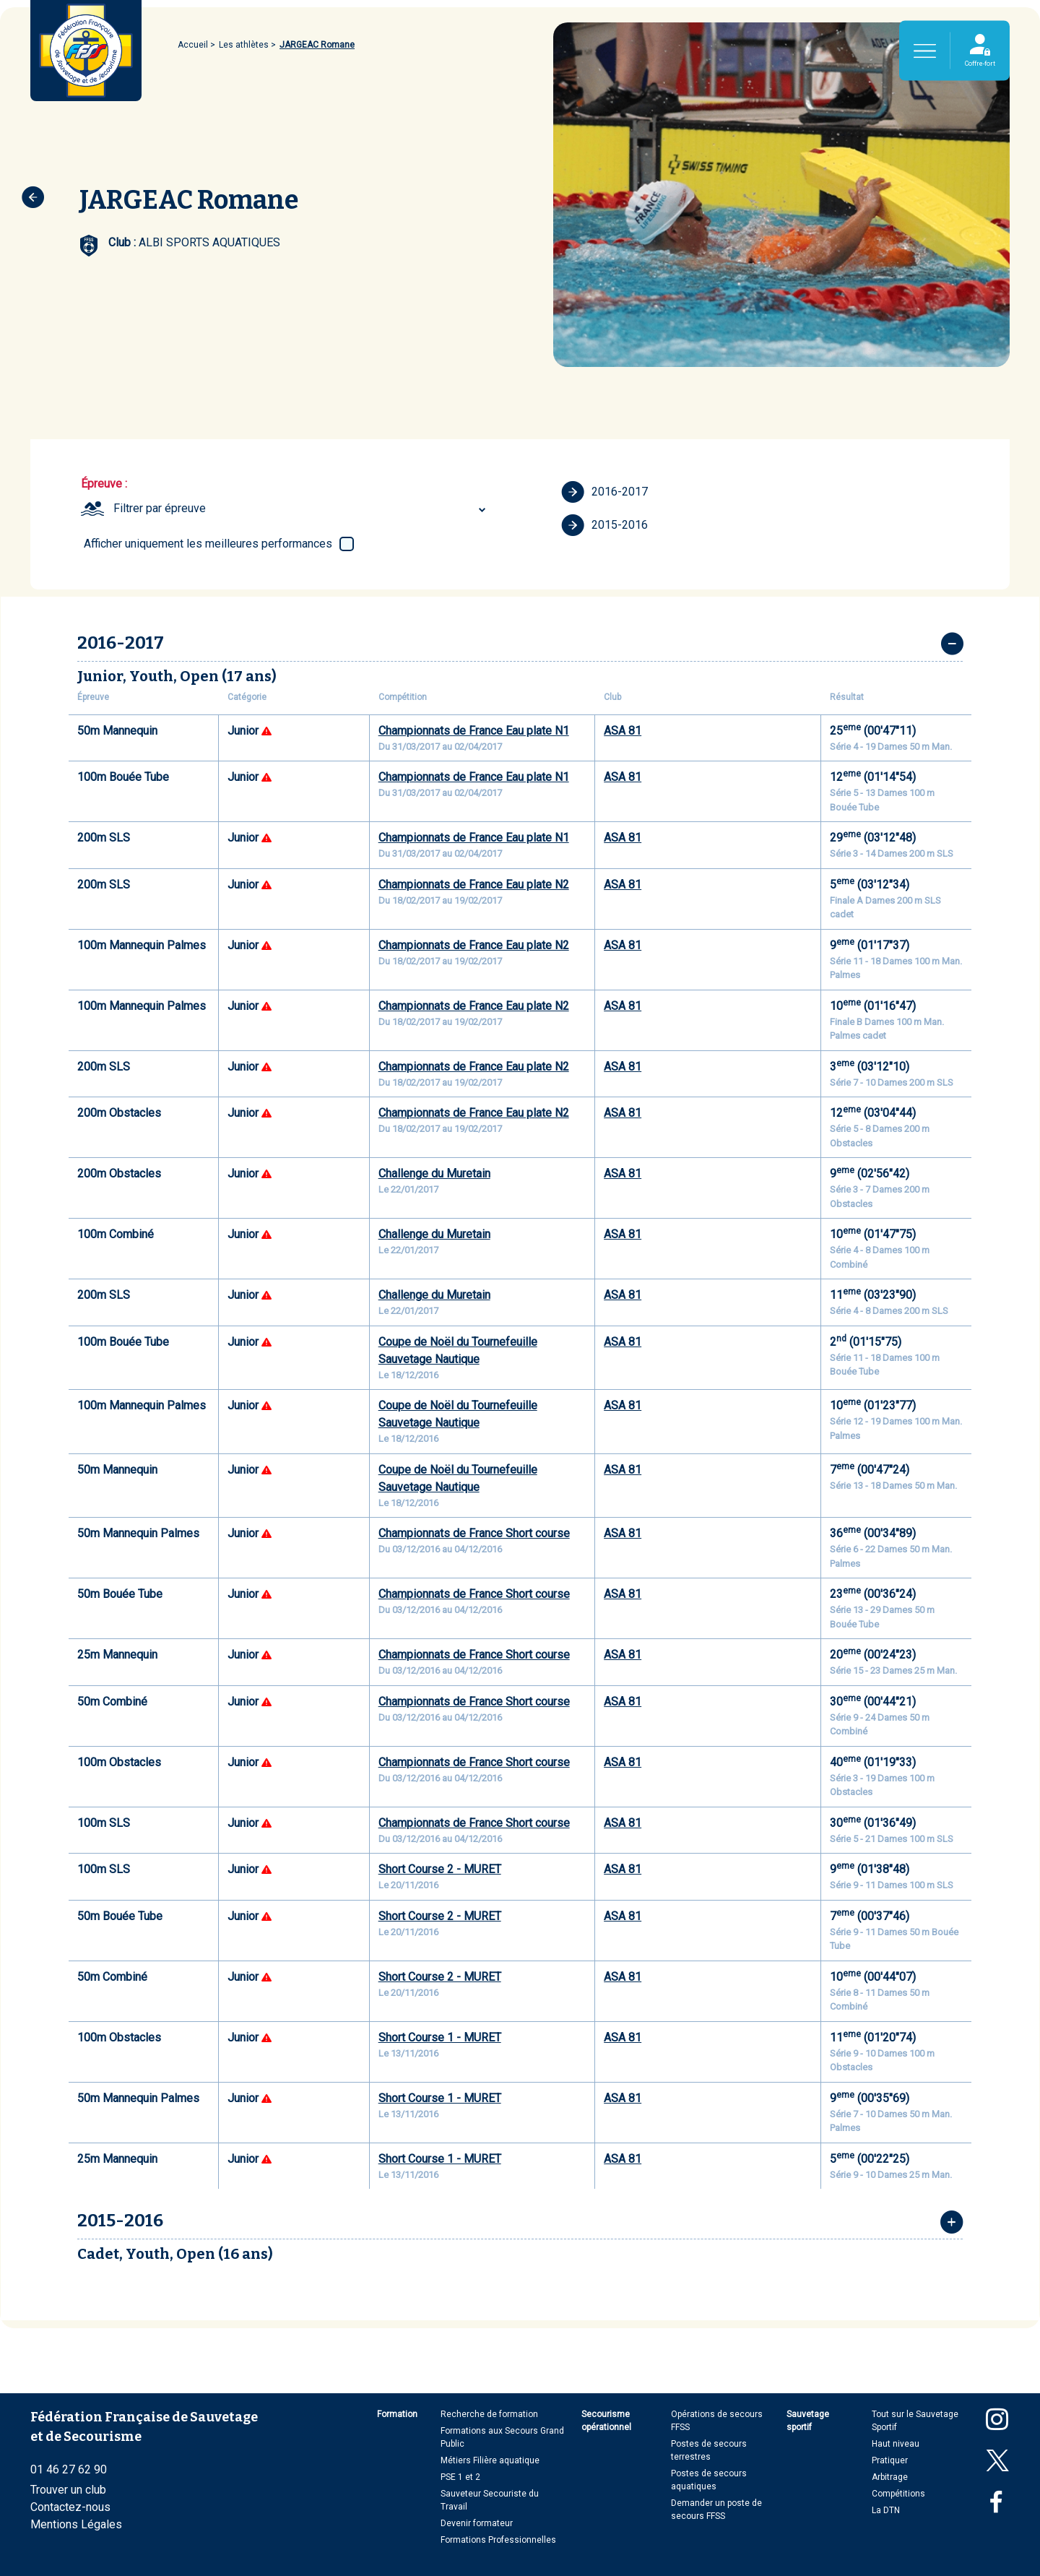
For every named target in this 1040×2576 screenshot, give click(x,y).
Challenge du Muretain (434, 1173)
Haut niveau (895, 2444)
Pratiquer (890, 2460)
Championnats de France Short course (474, 1533)
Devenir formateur (477, 2523)
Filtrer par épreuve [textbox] (159, 508)
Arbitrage (890, 2477)
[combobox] (301, 508)
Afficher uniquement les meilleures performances (208, 543)
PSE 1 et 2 (460, 2477)
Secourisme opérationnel (606, 2420)
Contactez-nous (70, 2507)
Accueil (193, 45)
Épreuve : (104, 483)
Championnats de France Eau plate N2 (473, 884)
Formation (397, 2414)
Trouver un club (68, 2490)
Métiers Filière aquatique (490, 2460)
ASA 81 (622, 731)
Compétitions (898, 2494)
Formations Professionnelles (498, 2540)
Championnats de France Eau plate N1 (473, 731)
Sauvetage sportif (807, 2420)
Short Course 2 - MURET (439, 1869)
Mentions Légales (76, 2524)
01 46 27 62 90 (68, 2469)
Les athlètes (244, 45)
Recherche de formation (489, 2414)
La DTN (886, 2510)
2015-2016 (604, 525)
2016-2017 (604, 491)
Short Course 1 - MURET (439, 2037)
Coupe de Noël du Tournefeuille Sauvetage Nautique (457, 1350)
